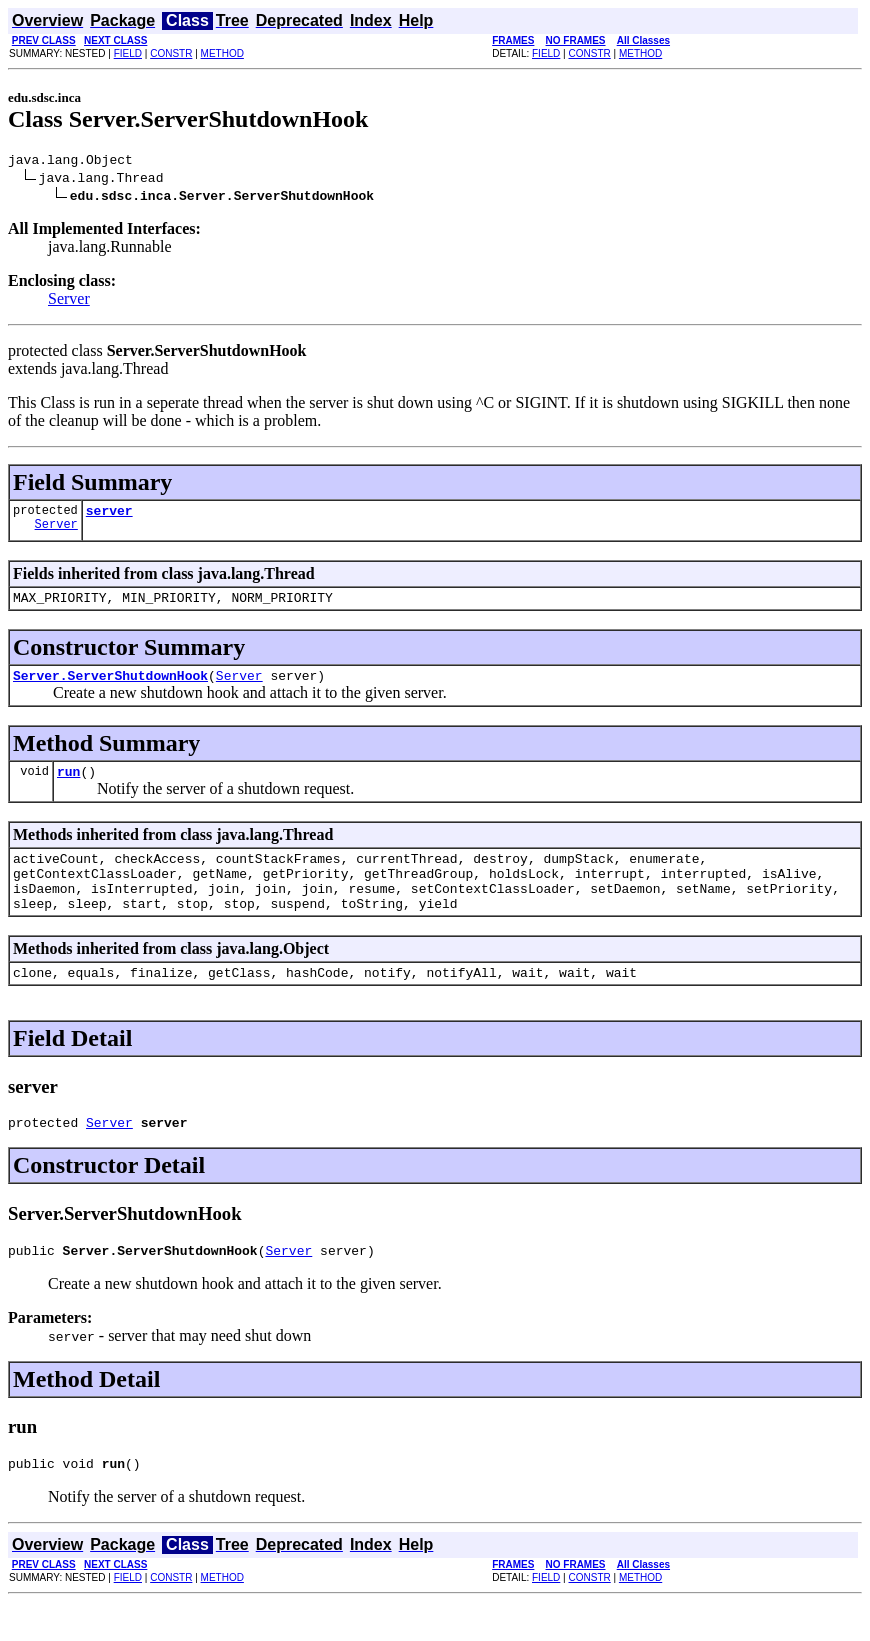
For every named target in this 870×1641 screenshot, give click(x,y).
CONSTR (171, 53)
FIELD (128, 53)
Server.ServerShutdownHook (110, 687)
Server (69, 301)
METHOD (222, 53)
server (109, 516)
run (68, 786)
